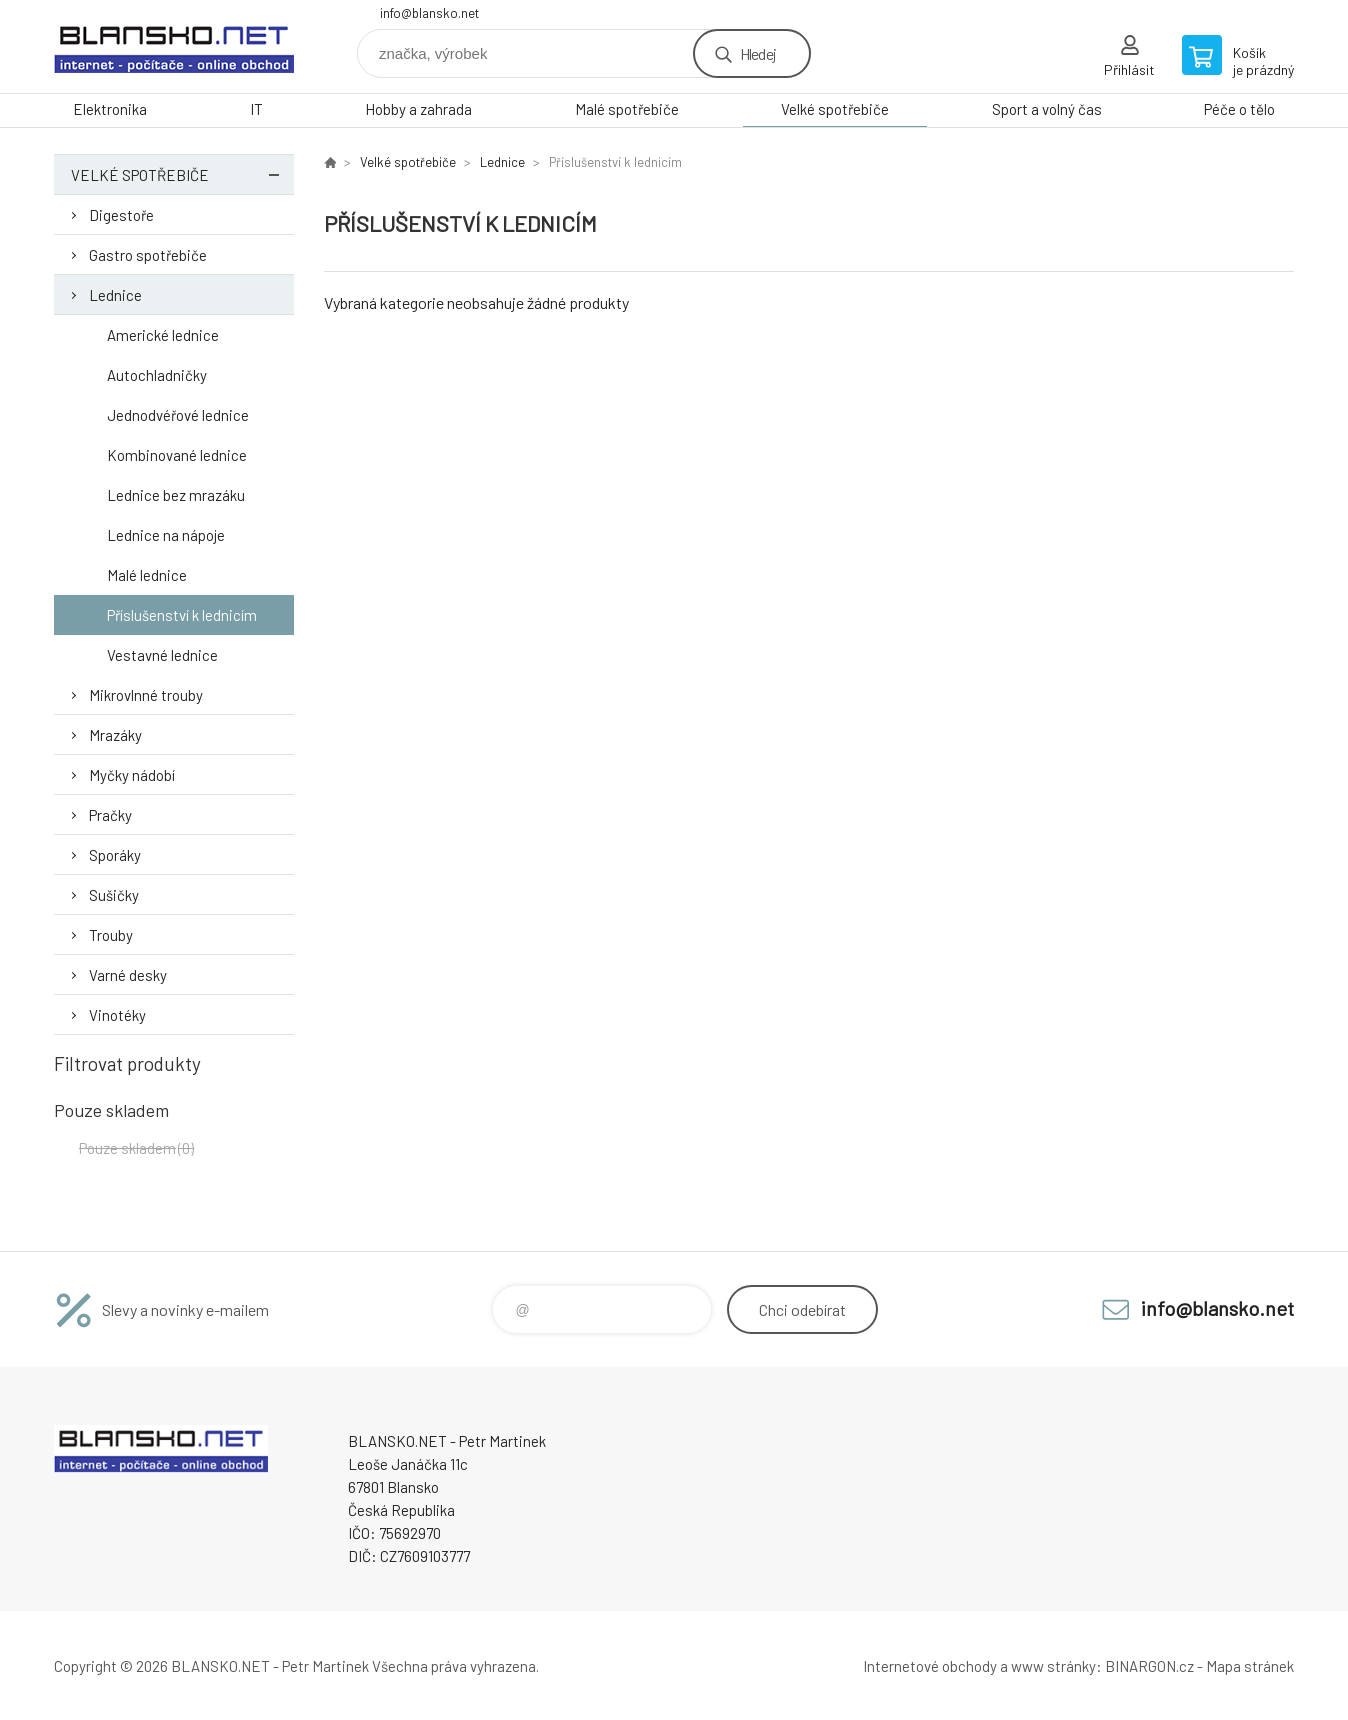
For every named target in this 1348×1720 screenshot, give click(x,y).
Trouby (111, 935)
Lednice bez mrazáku (176, 495)
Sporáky (115, 855)
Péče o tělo (1239, 109)
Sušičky (114, 895)
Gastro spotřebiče (148, 255)
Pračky (110, 815)
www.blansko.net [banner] (174, 46)
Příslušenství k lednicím (182, 615)
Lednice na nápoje (166, 535)
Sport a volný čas (1047, 109)
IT (256, 109)
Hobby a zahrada (418, 109)
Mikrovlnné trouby (146, 695)
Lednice (115, 295)
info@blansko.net (429, 13)
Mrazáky (115, 735)
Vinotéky (117, 1015)
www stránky (1053, 1666)
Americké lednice (163, 335)
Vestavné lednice (162, 655)
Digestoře (121, 215)
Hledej (758, 53)
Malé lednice (147, 575)
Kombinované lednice (177, 455)
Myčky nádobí (132, 775)
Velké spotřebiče (835, 109)
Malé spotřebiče (627, 109)
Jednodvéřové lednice (178, 415)
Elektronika (110, 109)
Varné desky (128, 975)
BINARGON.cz (1149, 1666)
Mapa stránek (1250, 1666)
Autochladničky (157, 375)
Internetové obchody (930, 1666)
